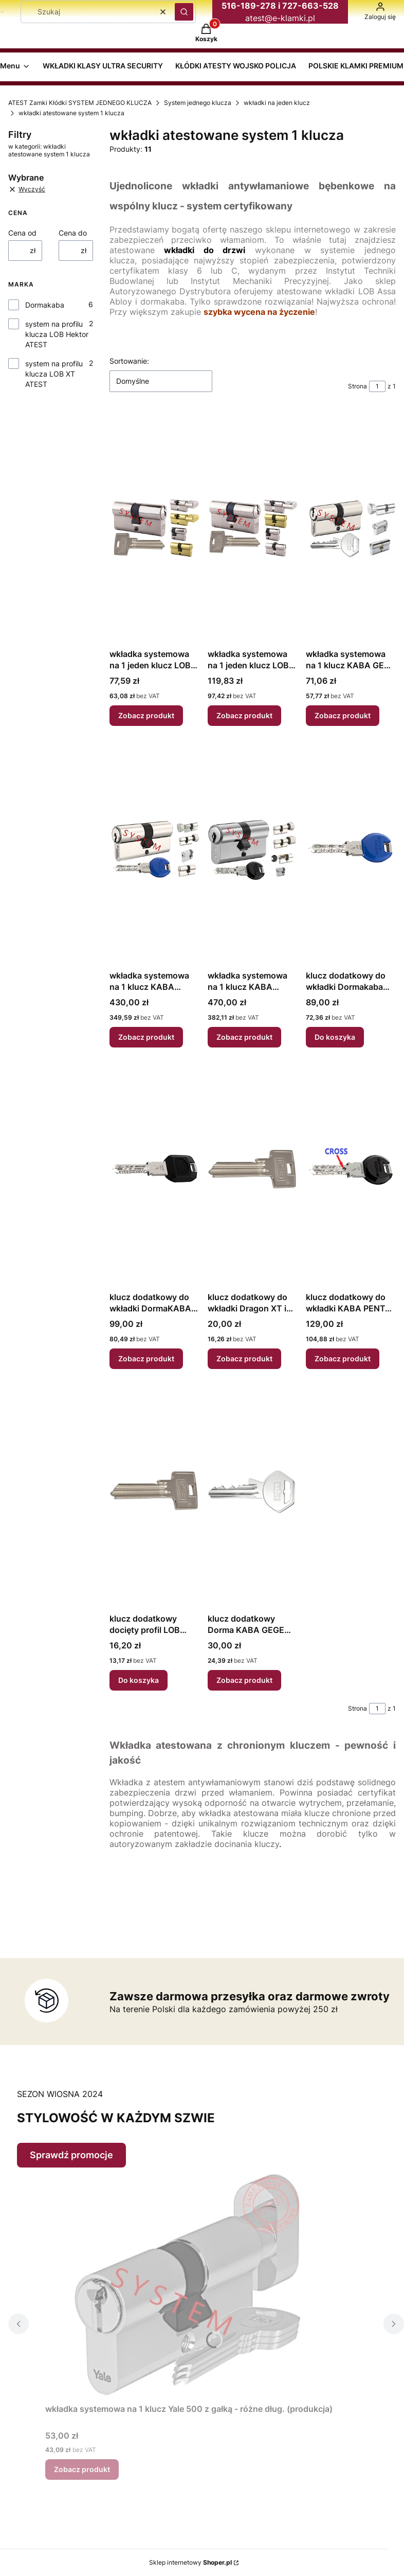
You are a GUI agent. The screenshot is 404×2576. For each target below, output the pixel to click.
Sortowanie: (129, 361)
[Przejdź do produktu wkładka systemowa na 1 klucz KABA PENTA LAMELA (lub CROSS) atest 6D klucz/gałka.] (253, 850)
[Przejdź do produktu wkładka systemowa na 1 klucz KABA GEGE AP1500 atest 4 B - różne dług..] (351, 528)
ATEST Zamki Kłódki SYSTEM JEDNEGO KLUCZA (80, 102)
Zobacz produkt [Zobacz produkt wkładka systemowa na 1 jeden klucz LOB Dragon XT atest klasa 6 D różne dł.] (244, 715)
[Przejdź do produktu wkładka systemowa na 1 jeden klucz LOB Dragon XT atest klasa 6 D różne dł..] (253, 528)
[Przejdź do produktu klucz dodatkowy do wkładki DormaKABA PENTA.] (154, 1171)
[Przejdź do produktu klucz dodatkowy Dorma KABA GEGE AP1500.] (253, 1493)
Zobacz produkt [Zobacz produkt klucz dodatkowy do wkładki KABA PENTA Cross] (343, 1358)
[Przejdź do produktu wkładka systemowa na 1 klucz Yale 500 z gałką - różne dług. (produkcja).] (189, 2283)
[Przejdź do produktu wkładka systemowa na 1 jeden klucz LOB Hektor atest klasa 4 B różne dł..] (154, 528)
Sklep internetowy (190, 2562)
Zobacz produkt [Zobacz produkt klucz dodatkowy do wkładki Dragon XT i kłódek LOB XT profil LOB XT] (244, 1358)
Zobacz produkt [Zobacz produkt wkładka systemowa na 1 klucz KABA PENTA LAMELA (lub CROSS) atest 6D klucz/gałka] (244, 1037)
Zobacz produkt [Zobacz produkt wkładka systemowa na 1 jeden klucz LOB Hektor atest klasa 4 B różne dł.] (146, 715)
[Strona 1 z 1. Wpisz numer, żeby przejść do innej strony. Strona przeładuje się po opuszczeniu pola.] (377, 386)
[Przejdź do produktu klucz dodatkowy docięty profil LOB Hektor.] (154, 1493)
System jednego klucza (197, 102)
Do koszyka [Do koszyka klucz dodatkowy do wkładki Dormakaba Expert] (335, 1037)
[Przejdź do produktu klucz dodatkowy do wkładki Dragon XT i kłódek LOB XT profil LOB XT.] (253, 1171)
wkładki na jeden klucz (277, 102)
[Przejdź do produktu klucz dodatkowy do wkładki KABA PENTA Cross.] (351, 1171)
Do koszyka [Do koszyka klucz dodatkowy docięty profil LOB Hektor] (138, 1680)
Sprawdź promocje (71, 2154)
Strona (357, 386)
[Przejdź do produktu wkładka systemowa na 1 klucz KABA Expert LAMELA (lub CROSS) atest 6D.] (154, 850)
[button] (184, 12)
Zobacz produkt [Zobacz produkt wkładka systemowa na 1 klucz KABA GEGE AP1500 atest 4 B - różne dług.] (343, 715)
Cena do (73, 232)
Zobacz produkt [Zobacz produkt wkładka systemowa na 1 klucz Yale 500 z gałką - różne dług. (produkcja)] (82, 2469)
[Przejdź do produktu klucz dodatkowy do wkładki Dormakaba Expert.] (351, 850)
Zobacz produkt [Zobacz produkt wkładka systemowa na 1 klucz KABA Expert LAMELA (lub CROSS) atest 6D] (146, 1037)
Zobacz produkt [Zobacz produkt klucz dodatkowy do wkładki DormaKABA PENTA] (146, 1358)
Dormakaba (44, 304)
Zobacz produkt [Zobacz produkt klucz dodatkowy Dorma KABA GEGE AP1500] (244, 1680)
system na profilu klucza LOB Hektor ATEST (56, 334)
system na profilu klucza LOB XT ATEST (54, 373)
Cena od (22, 232)
